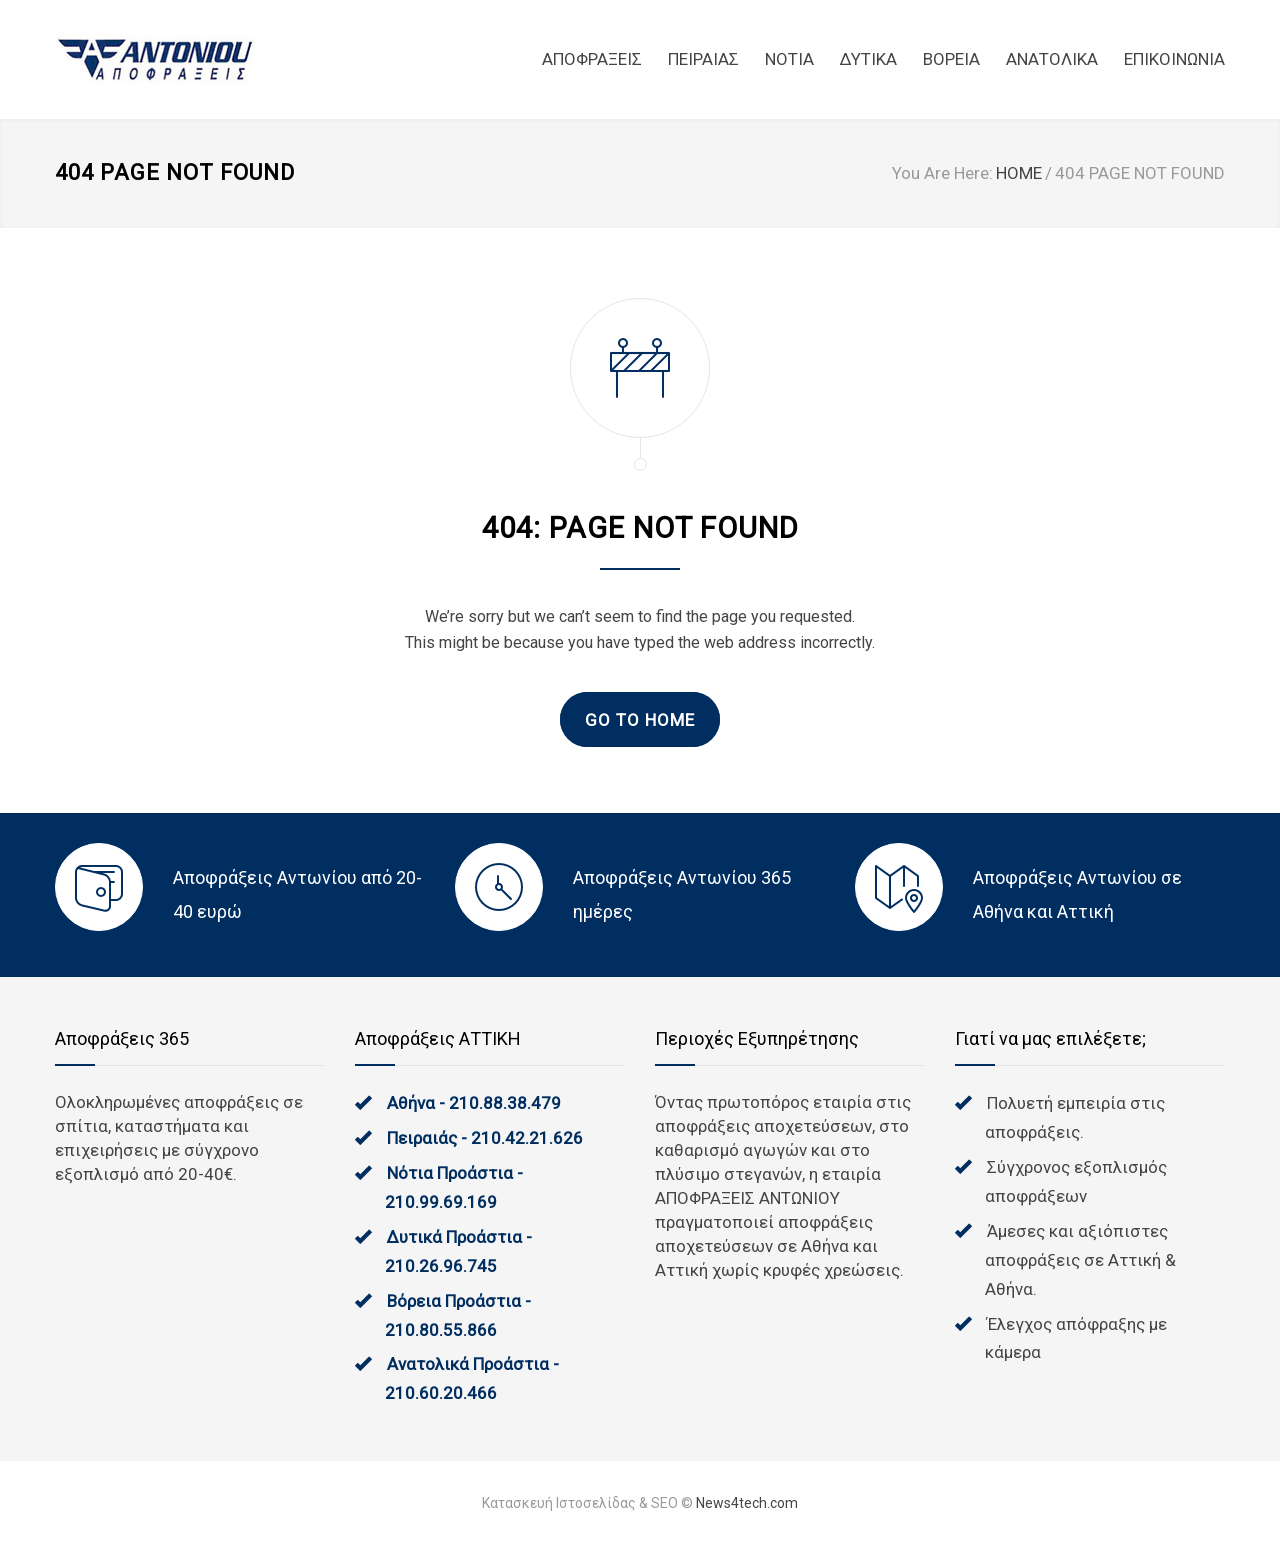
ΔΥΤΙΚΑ (868, 59)
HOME (1019, 173)
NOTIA (789, 59)
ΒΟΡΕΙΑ (951, 59)
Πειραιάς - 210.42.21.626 (485, 1138)
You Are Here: (942, 173)
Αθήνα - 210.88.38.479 (474, 1103)
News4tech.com (747, 1503)
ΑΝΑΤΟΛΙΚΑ (1052, 59)
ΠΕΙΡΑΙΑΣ (703, 59)
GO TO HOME (640, 720)
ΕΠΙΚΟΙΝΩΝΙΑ (1174, 59)
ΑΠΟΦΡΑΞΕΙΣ (592, 59)
